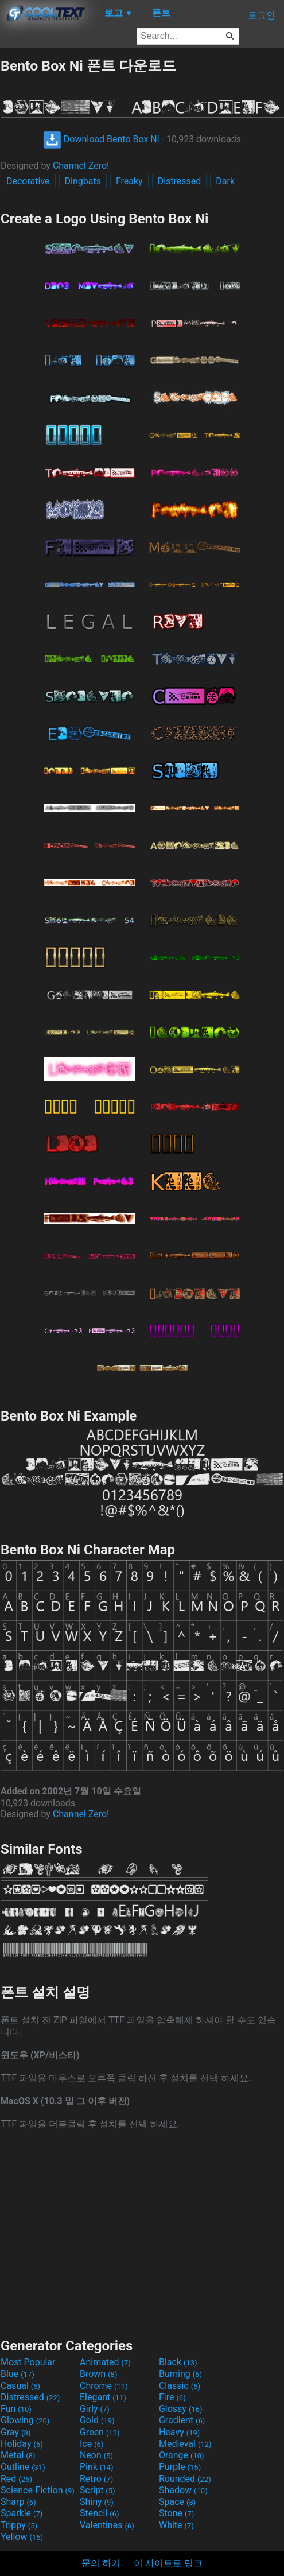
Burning (180, 2373)
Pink (97, 2466)
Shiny (97, 2501)
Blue (17, 2373)
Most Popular (28, 2362)
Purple (180, 2466)
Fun (16, 2408)
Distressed (179, 181)
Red (16, 2478)
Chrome (104, 2385)
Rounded (185, 2478)
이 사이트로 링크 (168, 2563)
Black (178, 2362)
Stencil (99, 2513)
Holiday (22, 2443)
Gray (15, 2432)
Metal (18, 2455)
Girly (95, 2408)
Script (97, 2490)
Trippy (19, 2525)
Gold (97, 2420)
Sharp (18, 2501)
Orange (181, 2455)
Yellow (22, 2536)
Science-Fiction (38, 2490)
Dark (225, 181)
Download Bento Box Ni (101, 139)
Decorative (28, 181)
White (176, 2525)
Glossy (181, 2408)
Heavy (179, 2432)
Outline (23, 2466)
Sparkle (21, 2513)
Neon (96, 2455)
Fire (172, 2397)
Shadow (183, 2490)
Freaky (129, 181)
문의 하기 (100, 2563)
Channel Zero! (81, 165)
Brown (98, 2373)
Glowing (25, 2420)
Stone (176, 2513)
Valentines (107, 2525)
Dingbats (83, 181)
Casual (20, 2385)
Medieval (185, 2443)
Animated (105, 2362)
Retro (96, 2478)
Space (177, 2501)
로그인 (261, 15)
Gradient (182, 2420)
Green (100, 2432)
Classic (179, 2385)
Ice (91, 2443)
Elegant (103, 2397)
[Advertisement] (142, 2232)
